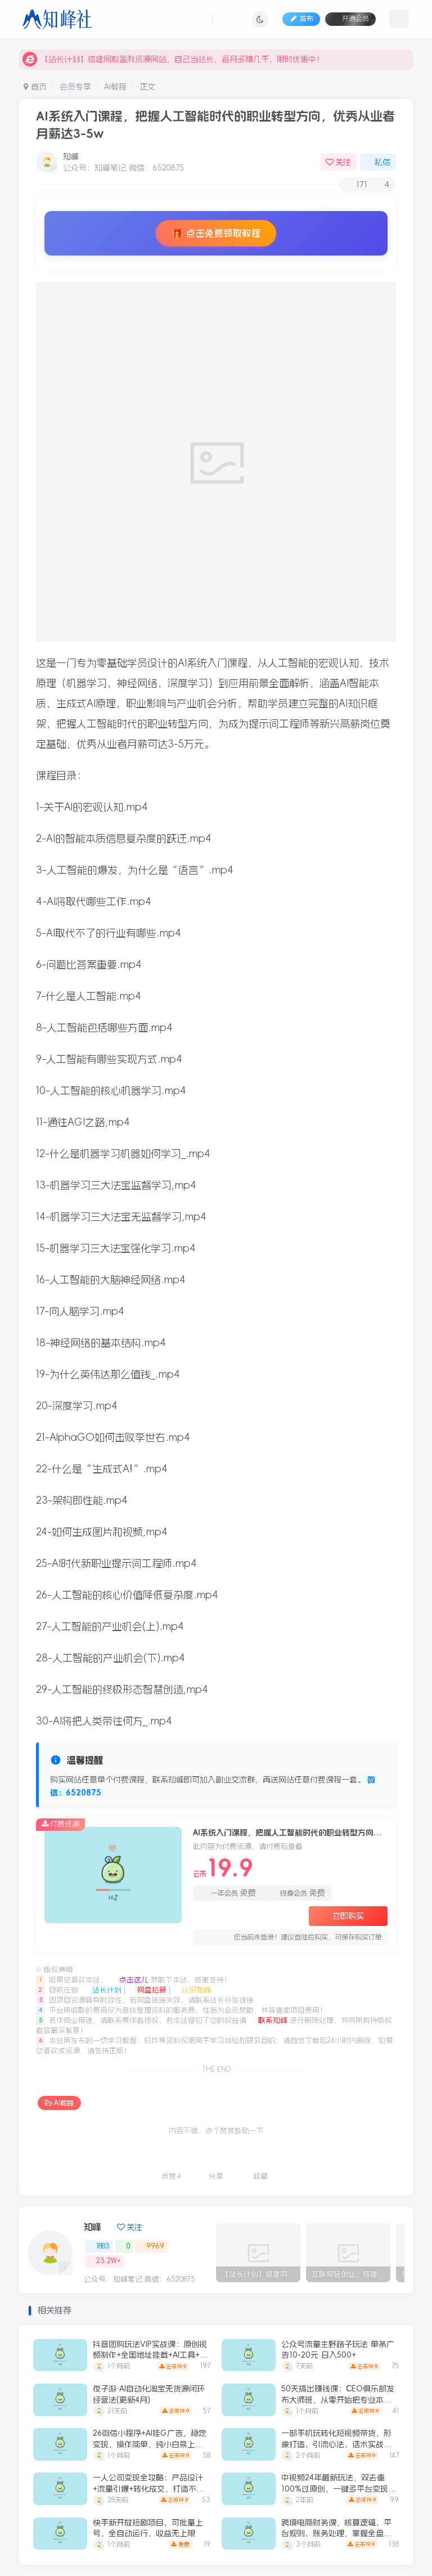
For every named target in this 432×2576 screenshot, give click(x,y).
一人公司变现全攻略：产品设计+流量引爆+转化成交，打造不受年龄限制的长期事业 (148, 2488)
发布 (301, 19)
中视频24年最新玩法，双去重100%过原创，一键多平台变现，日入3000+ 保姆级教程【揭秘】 (338, 2488)
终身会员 (297, 1893)
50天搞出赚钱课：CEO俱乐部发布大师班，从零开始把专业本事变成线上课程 (337, 2399)
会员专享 (75, 87)
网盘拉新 (148, 1989)
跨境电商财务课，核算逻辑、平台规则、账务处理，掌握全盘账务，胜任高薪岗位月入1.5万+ (336, 2533)
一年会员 (227, 1893)
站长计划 (103, 1989)
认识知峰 (192, 1989)
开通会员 (350, 18)
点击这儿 (129, 1979)
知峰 (71, 156)
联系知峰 (269, 2020)
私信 (378, 162)
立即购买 (348, 1916)
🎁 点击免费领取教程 (216, 233)
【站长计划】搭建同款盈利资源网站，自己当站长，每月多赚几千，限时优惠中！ (173, 59)
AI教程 (115, 87)
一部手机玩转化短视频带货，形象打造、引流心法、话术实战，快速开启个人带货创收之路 (336, 2444)
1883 (99, 2245)
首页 (35, 87)
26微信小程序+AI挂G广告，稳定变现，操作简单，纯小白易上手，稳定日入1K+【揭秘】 (149, 2444)
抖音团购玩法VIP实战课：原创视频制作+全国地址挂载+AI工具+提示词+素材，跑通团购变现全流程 (150, 2355)
